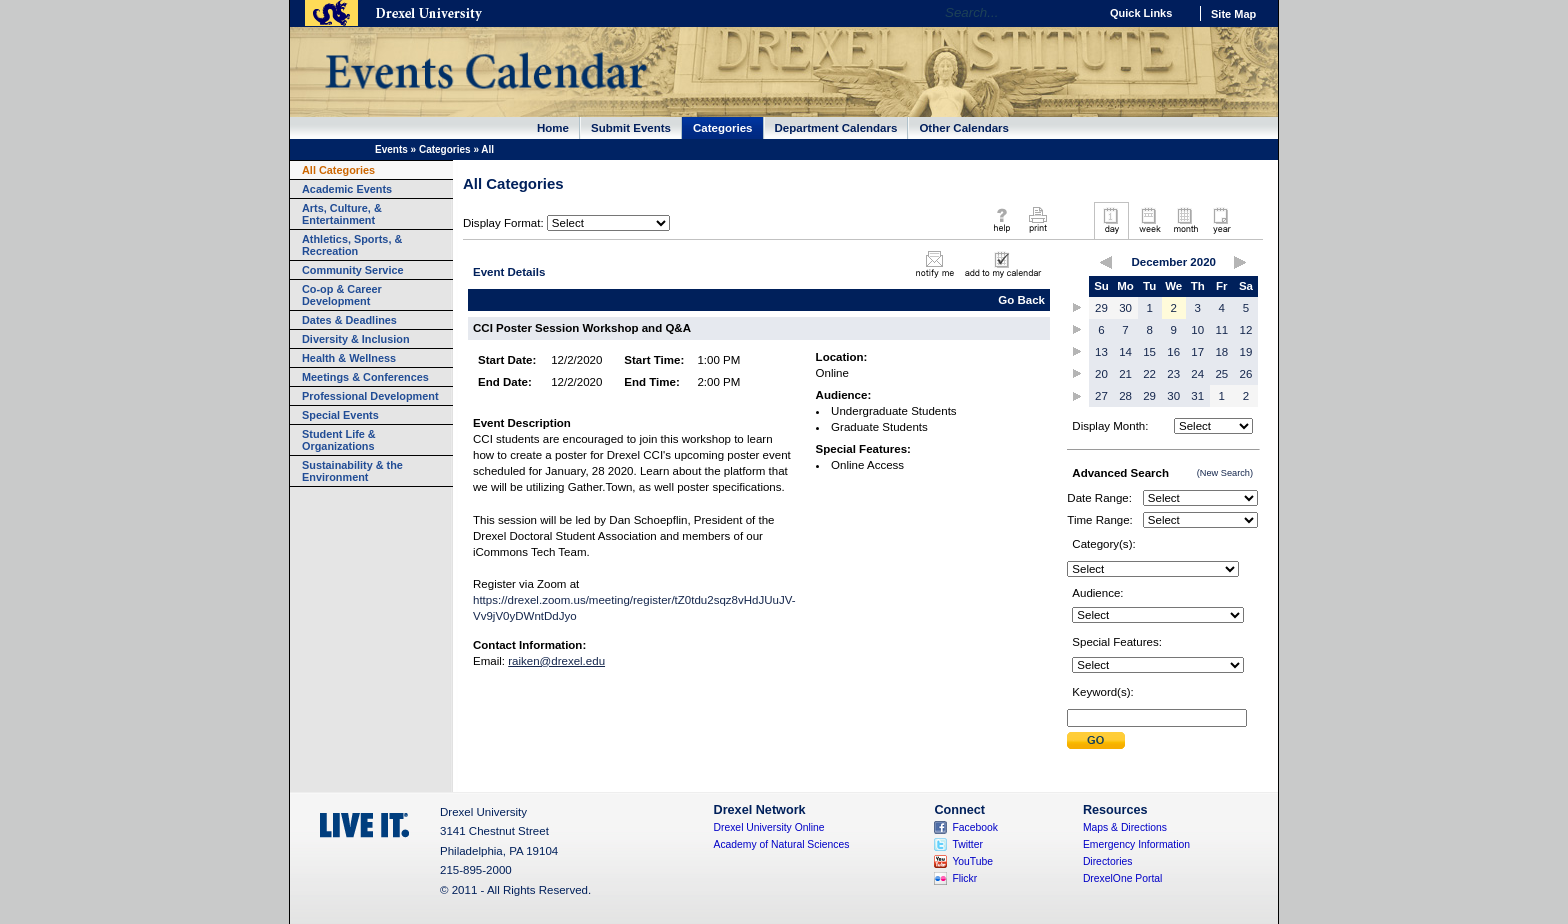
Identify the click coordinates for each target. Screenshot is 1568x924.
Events (391, 149)
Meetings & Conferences (365, 377)
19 (1246, 352)
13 (1101, 352)
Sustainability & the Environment (352, 471)
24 (1197, 374)
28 (1125, 396)
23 (1173, 374)
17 (1197, 352)
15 (1149, 352)
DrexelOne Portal (1122, 878)
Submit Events (631, 128)
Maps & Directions (1125, 827)
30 (1125, 308)
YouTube (972, 861)
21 (1125, 374)
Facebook (975, 827)
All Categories (338, 170)
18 (1221, 352)
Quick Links (1141, 13)
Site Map (1233, 14)
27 (1101, 396)
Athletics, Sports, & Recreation (352, 245)
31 (1197, 396)
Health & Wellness (349, 358)
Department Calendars (836, 128)
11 (1221, 330)
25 (1221, 374)
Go (1078, 13)
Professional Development (370, 396)
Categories (723, 128)
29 (1101, 308)
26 (1246, 374)
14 (1125, 352)
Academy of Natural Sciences (782, 844)
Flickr (964, 878)
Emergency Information (1136, 844)
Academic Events (347, 189)
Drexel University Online (769, 827)
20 (1101, 374)
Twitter (967, 844)
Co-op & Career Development (342, 295)
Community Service (353, 270)
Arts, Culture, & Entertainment (342, 214)
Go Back (1021, 300)
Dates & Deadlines (349, 320)
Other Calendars (964, 128)
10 (1197, 330)
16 (1173, 352)
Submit (1096, 740)
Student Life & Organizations (339, 440)
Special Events (340, 415)
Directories (1108, 861)
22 (1149, 374)
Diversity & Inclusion (356, 339)
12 (1246, 330)
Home (553, 128)
